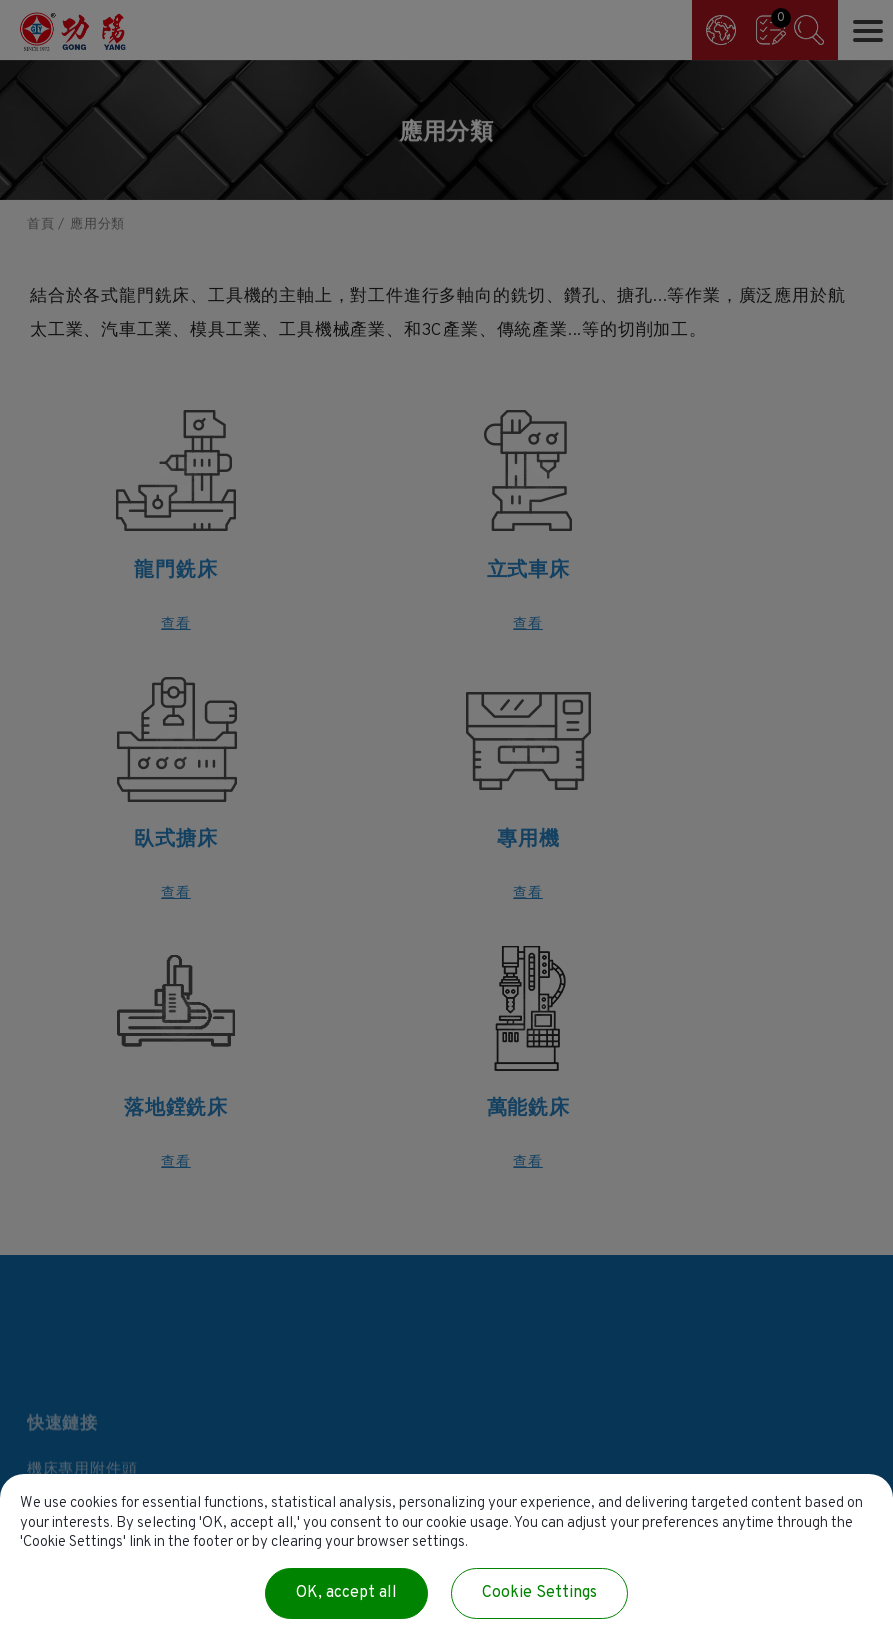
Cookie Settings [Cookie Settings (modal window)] (539, 1593)
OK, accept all (346, 1593)
